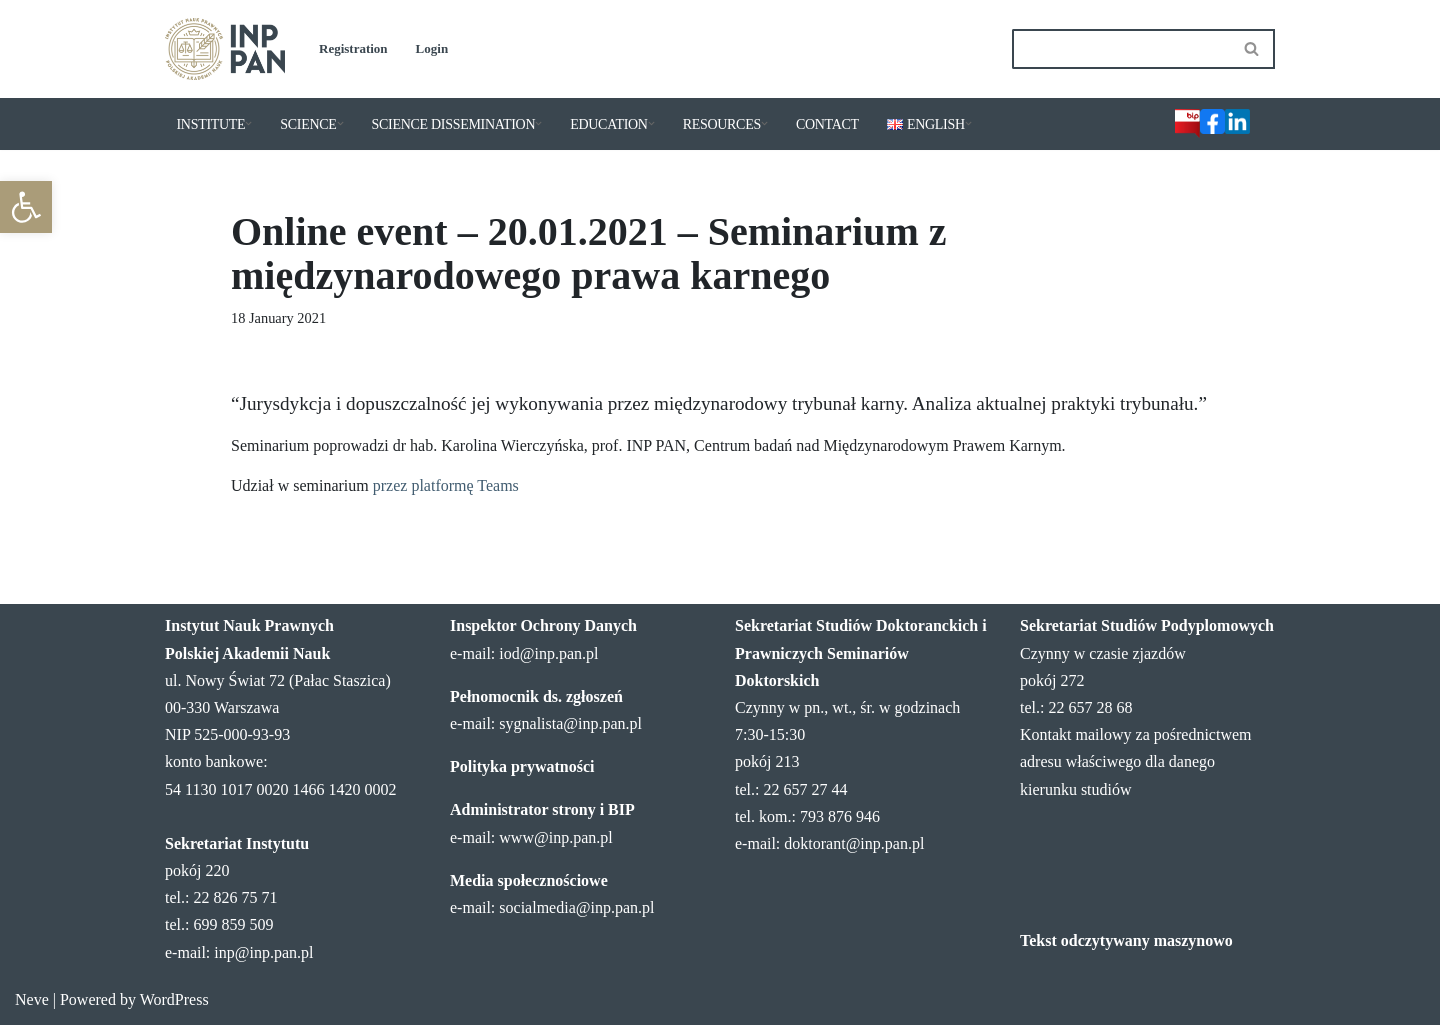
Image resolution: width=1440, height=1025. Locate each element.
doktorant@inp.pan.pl (854, 843)
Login (432, 48)
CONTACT (827, 124)
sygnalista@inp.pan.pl (570, 723)
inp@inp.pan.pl (263, 952)
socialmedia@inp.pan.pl (576, 907)
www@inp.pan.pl (555, 837)
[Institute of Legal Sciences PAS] (225, 49)
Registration (353, 48)
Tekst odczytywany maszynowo (1126, 940)
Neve (32, 999)
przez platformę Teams (446, 485)
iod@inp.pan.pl (548, 653)
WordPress (174, 999)
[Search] (1121, 49)
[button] (26, 207)
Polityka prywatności (522, 766)
